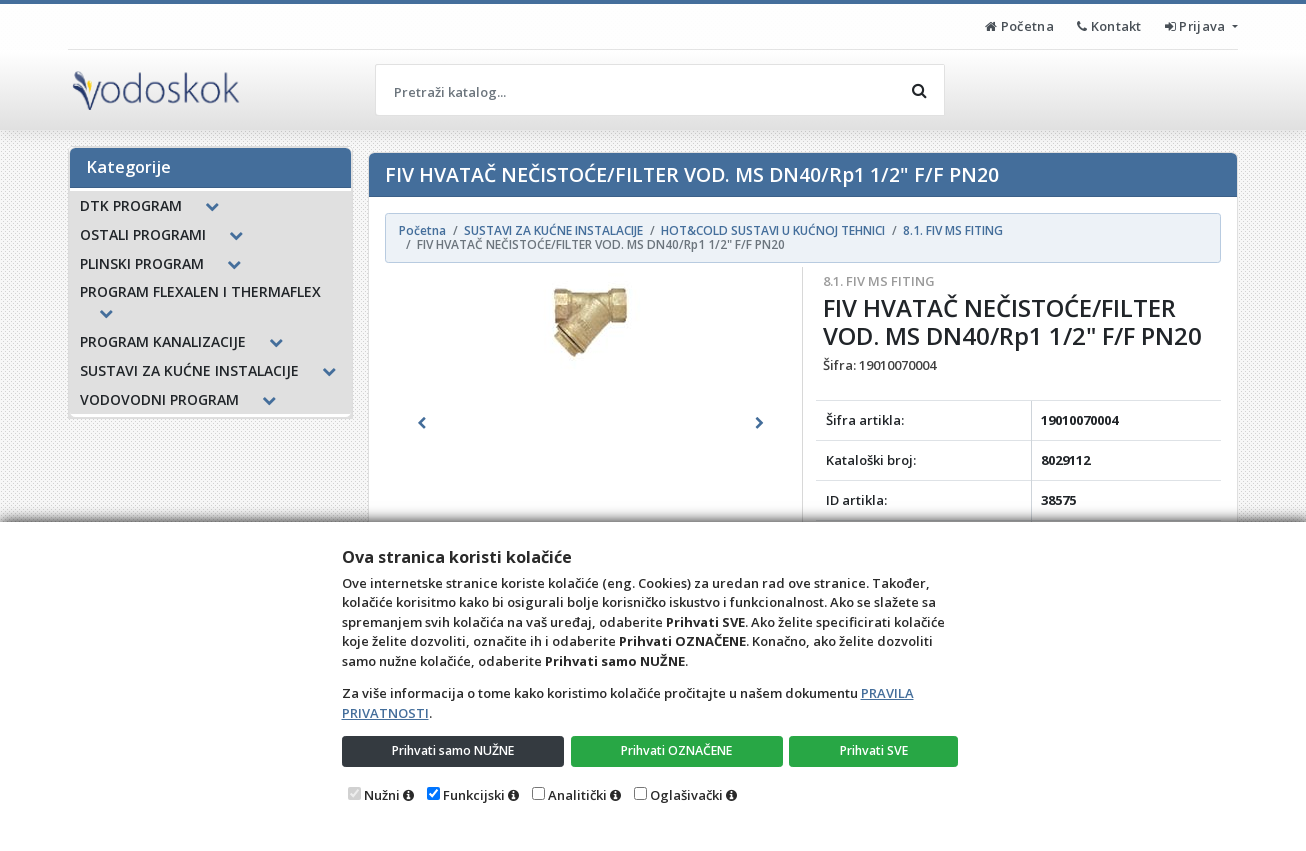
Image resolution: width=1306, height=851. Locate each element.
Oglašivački (686, 795)
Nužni (382, 795)
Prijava (1196, 26)
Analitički (577, 795)
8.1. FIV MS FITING (879, 281)
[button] (422, 423)
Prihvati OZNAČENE (678, 750)
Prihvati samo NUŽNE (454, 750)
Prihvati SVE (875, 750)
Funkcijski (474, 795)
